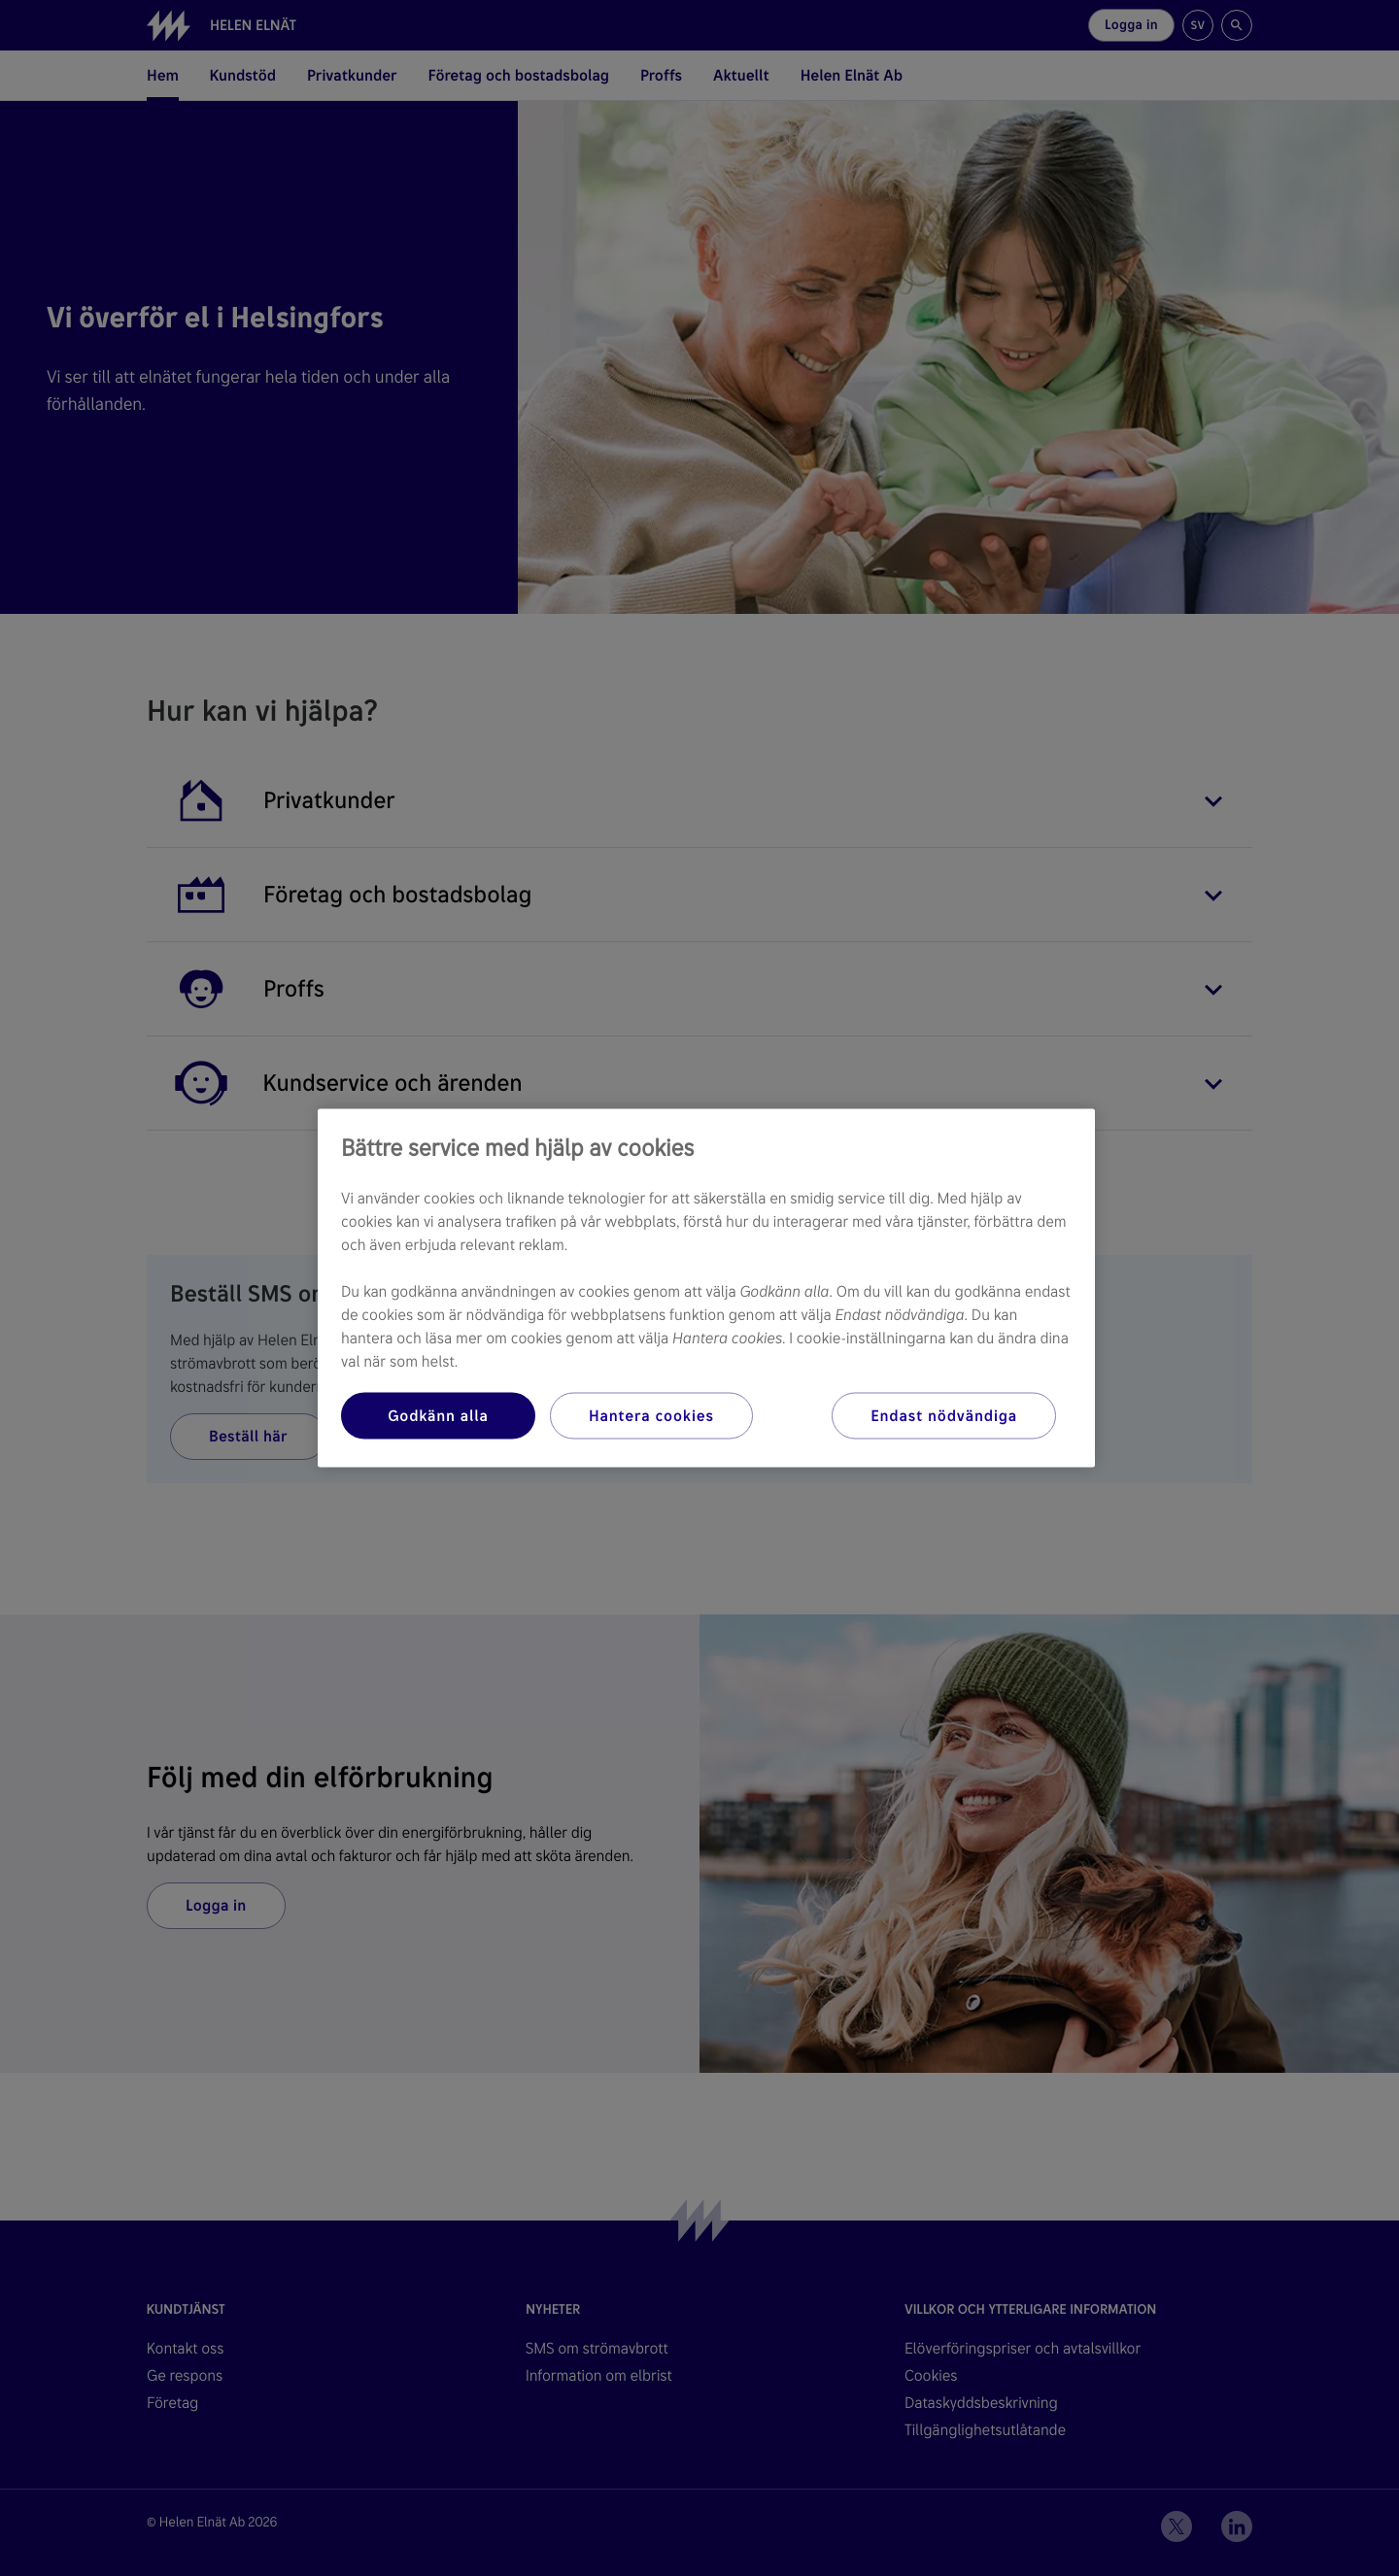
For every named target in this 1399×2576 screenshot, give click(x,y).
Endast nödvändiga (943, 1416)
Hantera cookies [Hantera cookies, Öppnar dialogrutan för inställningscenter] (651, 1416)
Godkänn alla (438, 1416)
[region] (706, 1288)
